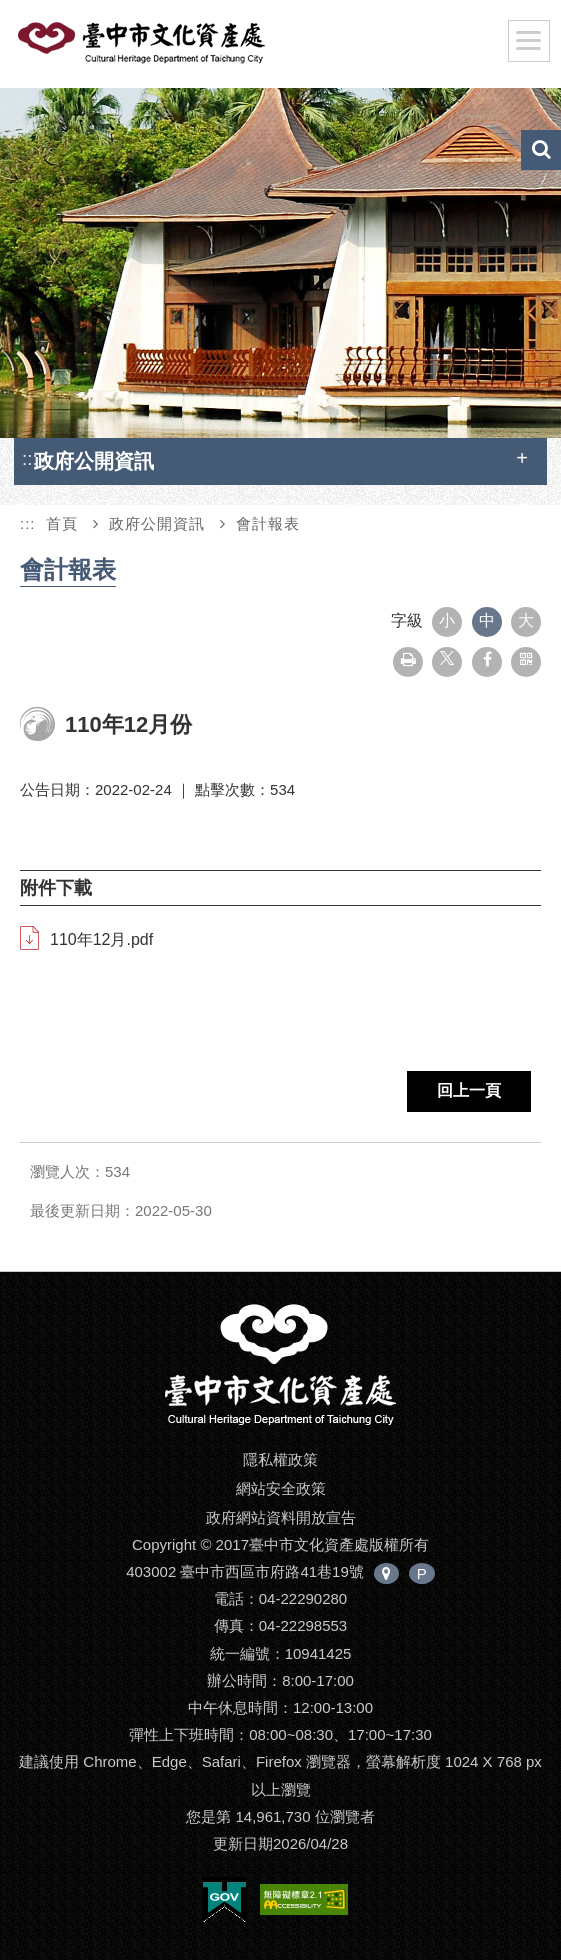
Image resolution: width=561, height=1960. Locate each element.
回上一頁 (469, 1090)
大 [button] (526, 620)
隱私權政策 (280, 1459)
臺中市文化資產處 (174, 48)
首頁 (62, 523)
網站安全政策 (281, 1488)
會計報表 (268, 523)
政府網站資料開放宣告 (281, 1517)
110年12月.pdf (101, 939)
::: (30, 458)
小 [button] (447, 620)
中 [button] (487, 620)
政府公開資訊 (157, 523)
